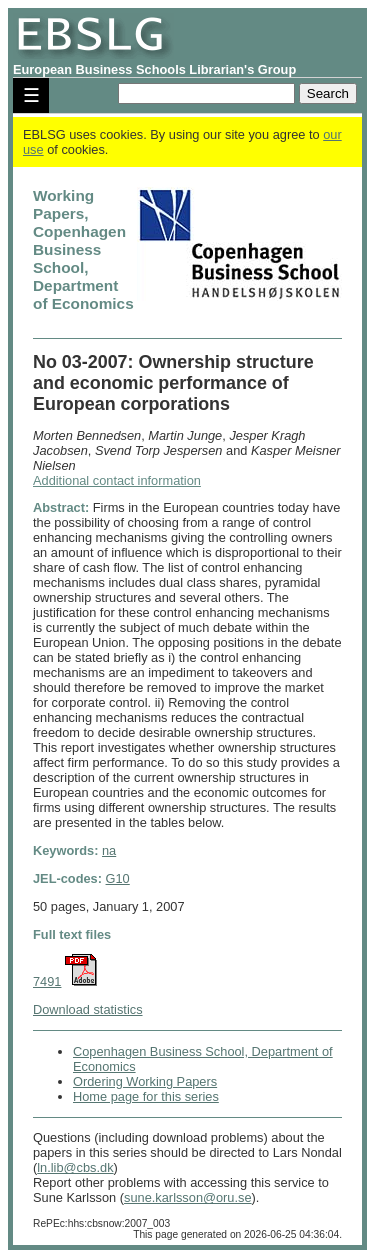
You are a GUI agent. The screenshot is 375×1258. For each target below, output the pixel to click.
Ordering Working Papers (145, 1081)
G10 (118, 878)
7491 (47, 981)
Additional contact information (117, 480)
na (109, 850)
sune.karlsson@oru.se (188, 1197)
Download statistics (88, 1009)
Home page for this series (146, 1096)
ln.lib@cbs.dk (75, 1167)
